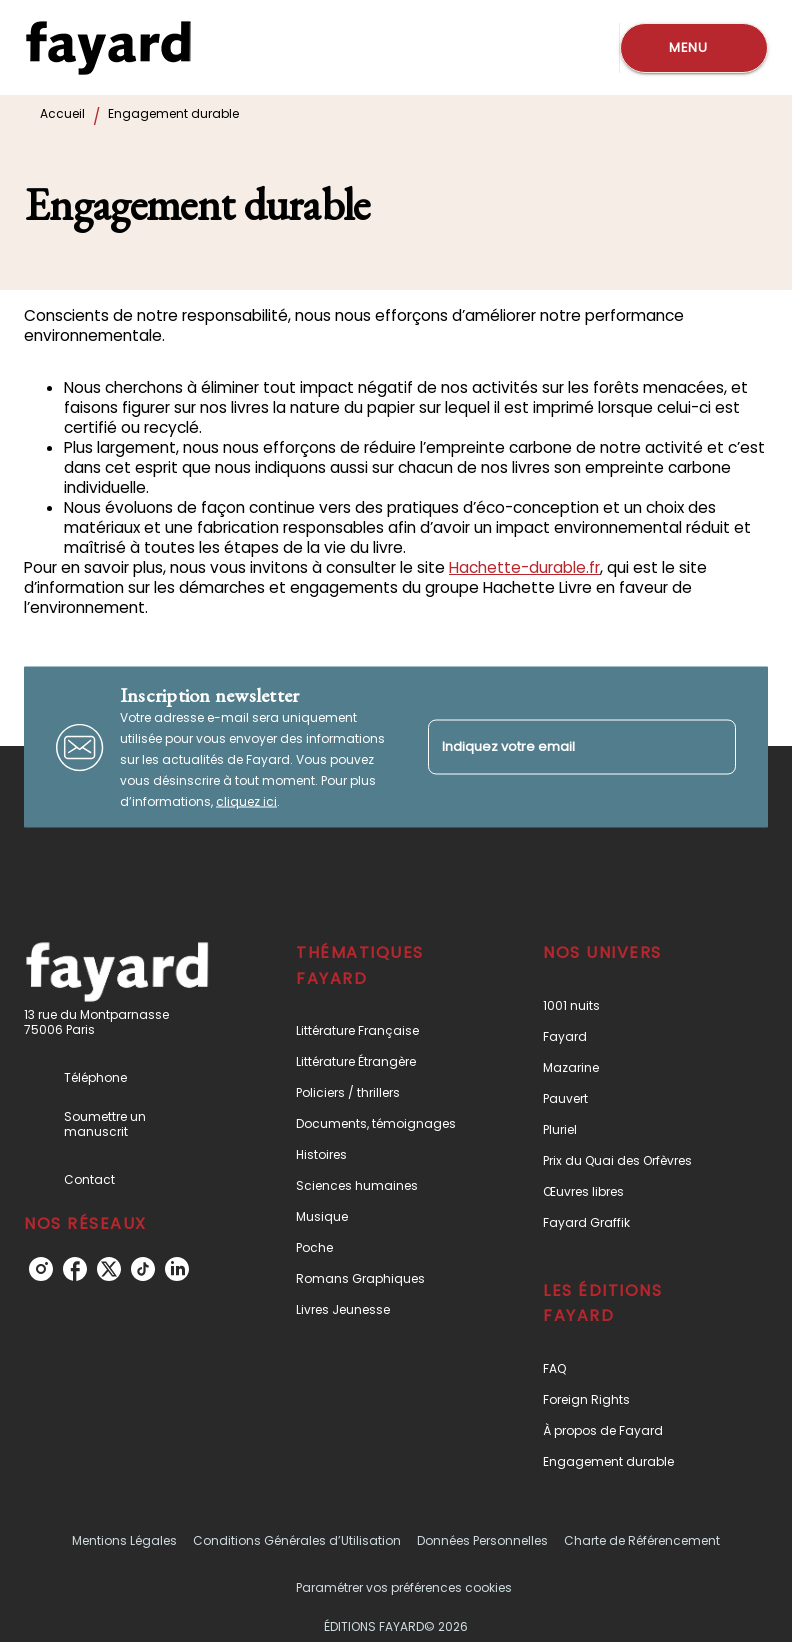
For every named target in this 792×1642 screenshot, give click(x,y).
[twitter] (109, 1269)
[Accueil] (108, 47)
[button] (384, 1030)
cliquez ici (246, 801)
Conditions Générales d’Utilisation (297, 1540)
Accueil (62, 113)
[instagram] (41, 1269)
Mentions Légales (124, 1540)
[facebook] (75, 1269)
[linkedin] (177, 1269)
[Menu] (694, 48)
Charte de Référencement (642, 1540)
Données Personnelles (482, 1540)
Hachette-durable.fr (524, 567)
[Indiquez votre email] (557, 746)
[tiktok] (143, 1269)
